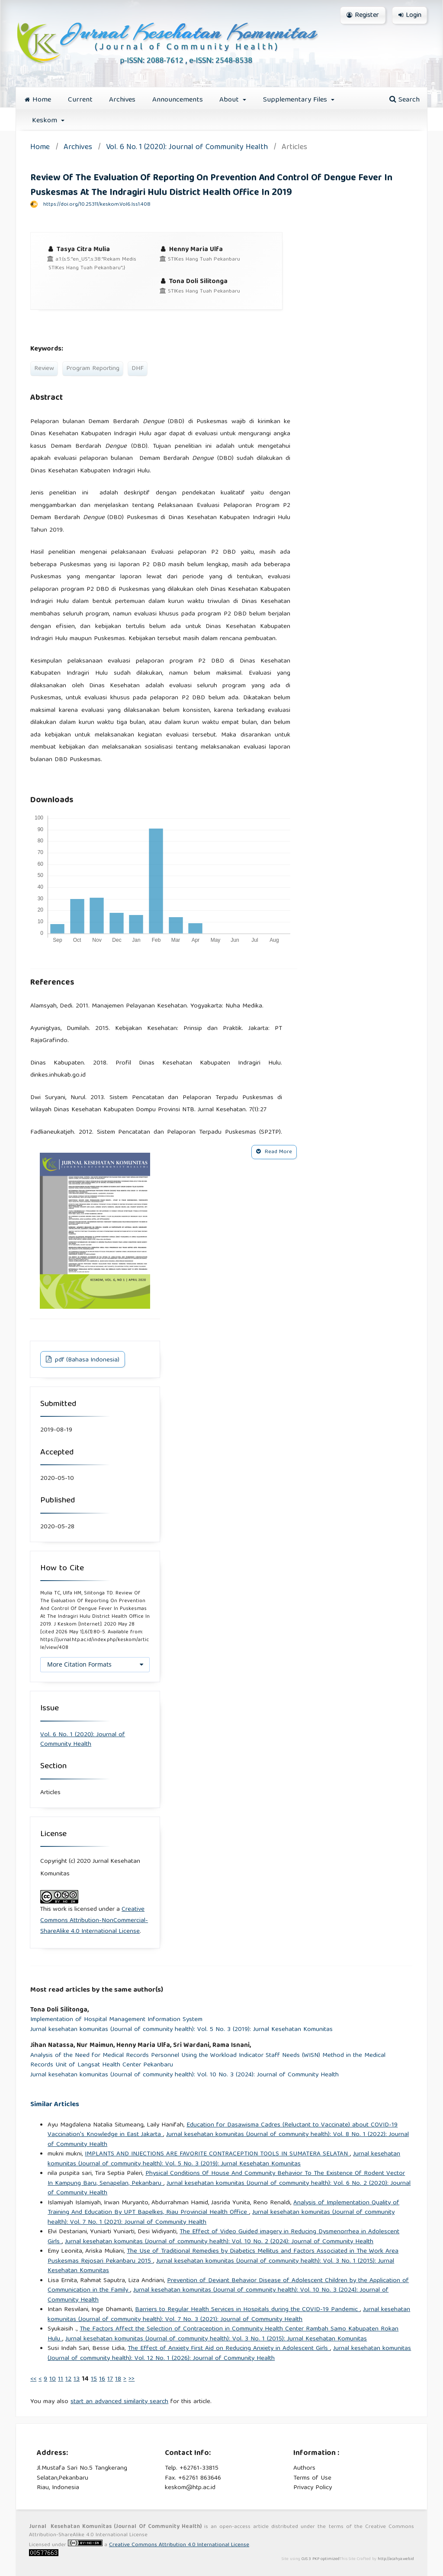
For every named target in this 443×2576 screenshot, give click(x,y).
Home (38, 100)
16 (102, 2379)
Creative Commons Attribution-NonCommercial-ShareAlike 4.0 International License (94, 1920)
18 (118, 2379)
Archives (122, 100)
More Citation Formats (79, 1664)
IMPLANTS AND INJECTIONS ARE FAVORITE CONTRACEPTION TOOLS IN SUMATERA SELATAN (217, 2154)
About (230, 100)
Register (363, 16)
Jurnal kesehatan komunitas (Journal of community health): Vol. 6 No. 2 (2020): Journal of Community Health (229, 2188)
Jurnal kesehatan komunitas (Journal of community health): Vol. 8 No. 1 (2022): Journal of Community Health (228, 2139)
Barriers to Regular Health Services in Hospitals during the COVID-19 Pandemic (247, 2309)
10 (52, 2379)
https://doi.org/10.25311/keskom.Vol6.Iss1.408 (97, 205)
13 (77, 2379)
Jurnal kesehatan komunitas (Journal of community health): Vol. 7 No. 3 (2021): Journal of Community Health (229, 2314)
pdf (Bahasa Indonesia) (86, 1360)
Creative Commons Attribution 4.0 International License (179, 2545)
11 (60, 2379)
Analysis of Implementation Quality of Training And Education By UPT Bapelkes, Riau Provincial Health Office (223, 2208)
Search (404, 100)
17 (110, 2379)
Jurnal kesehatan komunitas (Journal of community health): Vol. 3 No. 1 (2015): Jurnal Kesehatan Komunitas (221, 2266)
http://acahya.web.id (396, 2559)
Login (409, 16)
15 (94, 2379)
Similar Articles (54, 2104)
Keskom (45, 121)
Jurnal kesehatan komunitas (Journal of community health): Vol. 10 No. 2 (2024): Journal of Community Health (219, 2242)
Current (80, 100)
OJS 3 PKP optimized (320, 2559)
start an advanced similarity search (119, 2401)
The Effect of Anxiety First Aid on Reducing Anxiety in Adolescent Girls (229, 2348)
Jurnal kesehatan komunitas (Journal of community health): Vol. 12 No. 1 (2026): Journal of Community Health (229, 2353)
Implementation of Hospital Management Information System (116, 2020)
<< (33, 2379)
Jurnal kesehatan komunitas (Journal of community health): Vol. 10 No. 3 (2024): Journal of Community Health (184, 2075)
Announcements (177, 100)
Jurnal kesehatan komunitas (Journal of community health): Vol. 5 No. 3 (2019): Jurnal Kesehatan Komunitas (181, 2030)
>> (131, 2379)
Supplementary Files (296, 100)
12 (68, 2379)
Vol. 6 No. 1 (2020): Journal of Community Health (187, 148)
